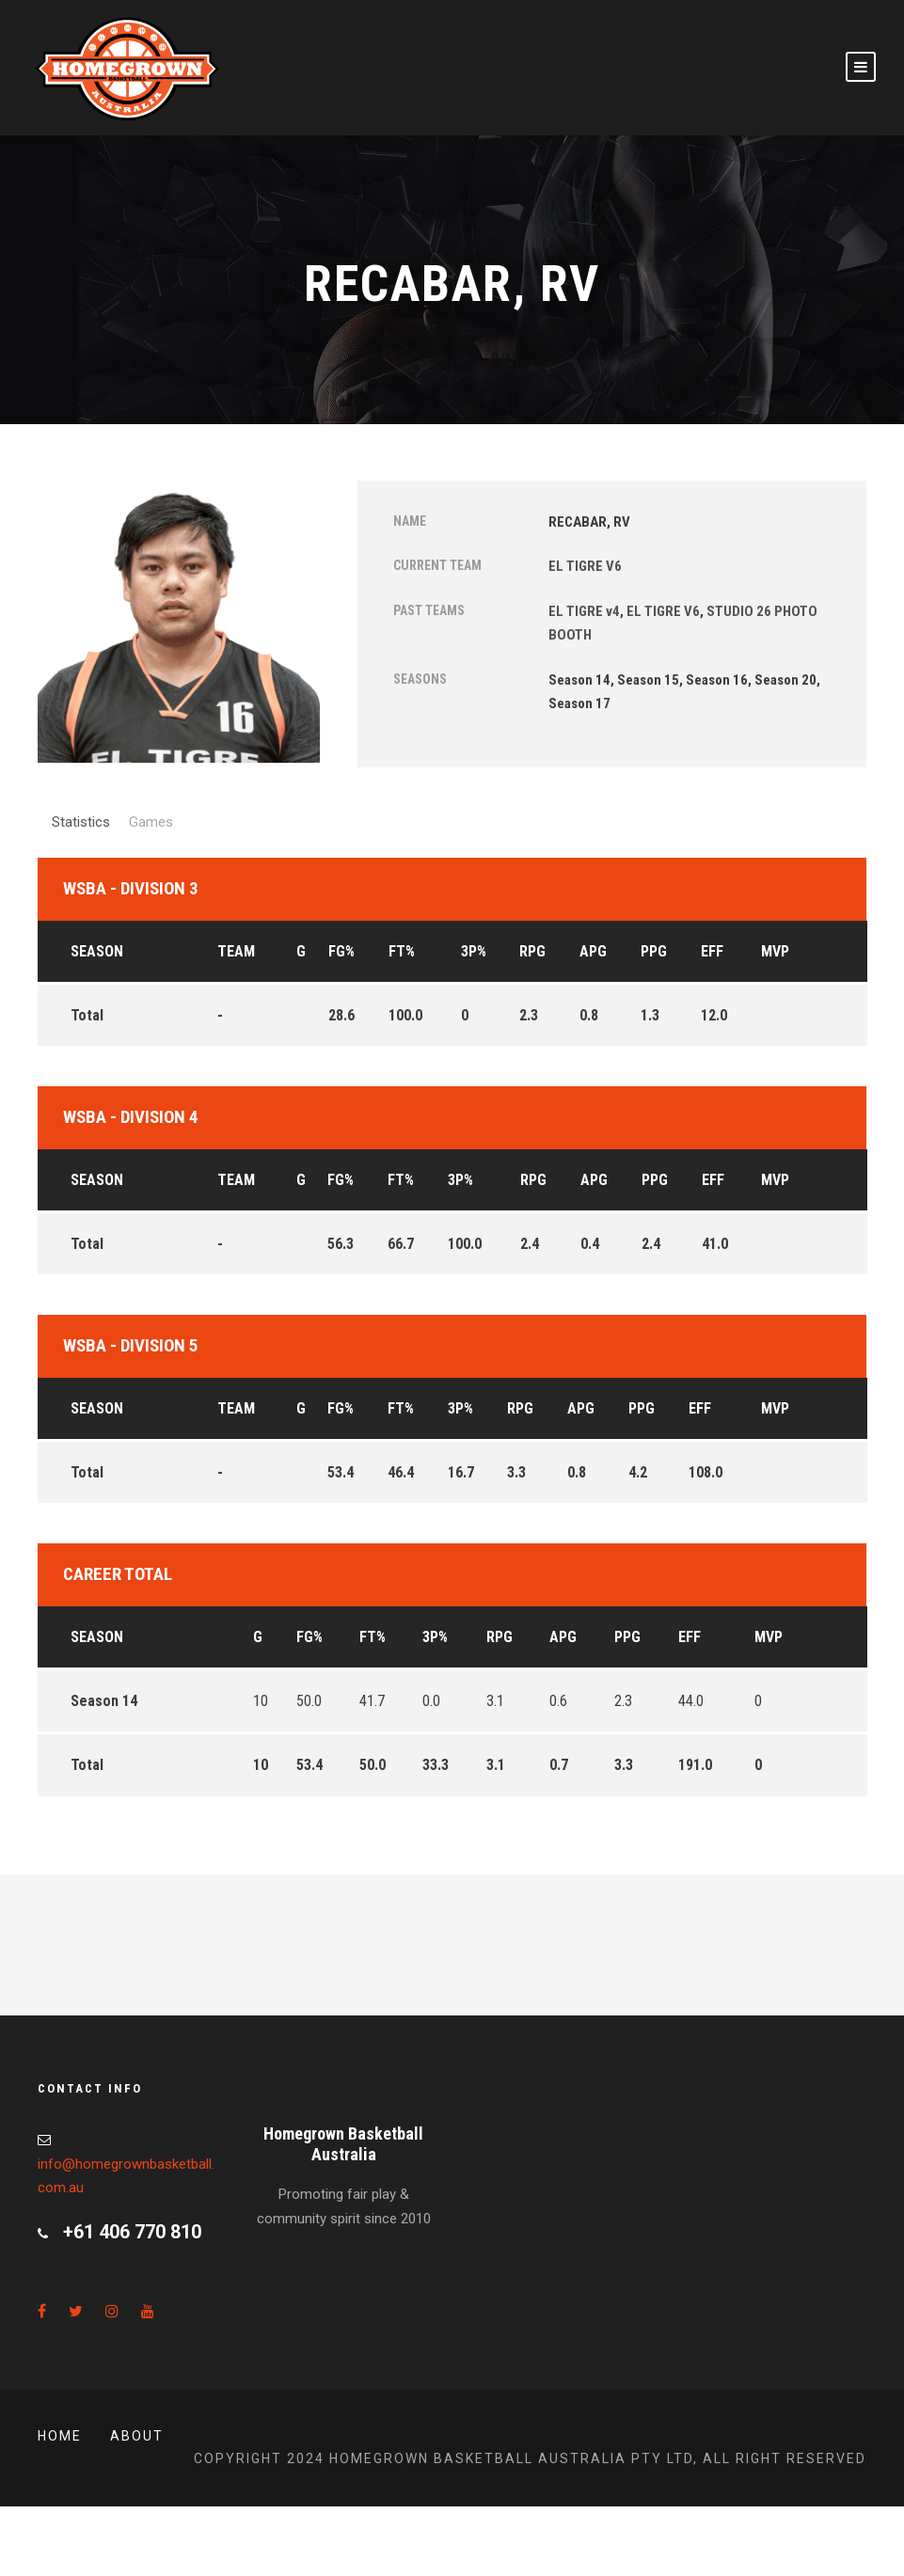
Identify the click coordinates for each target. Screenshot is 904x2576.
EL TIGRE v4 (584, 611)
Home (60, 2435)
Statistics (81, 822)
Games (151, 822)
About (137, 2435)
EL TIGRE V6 (585, 566)
